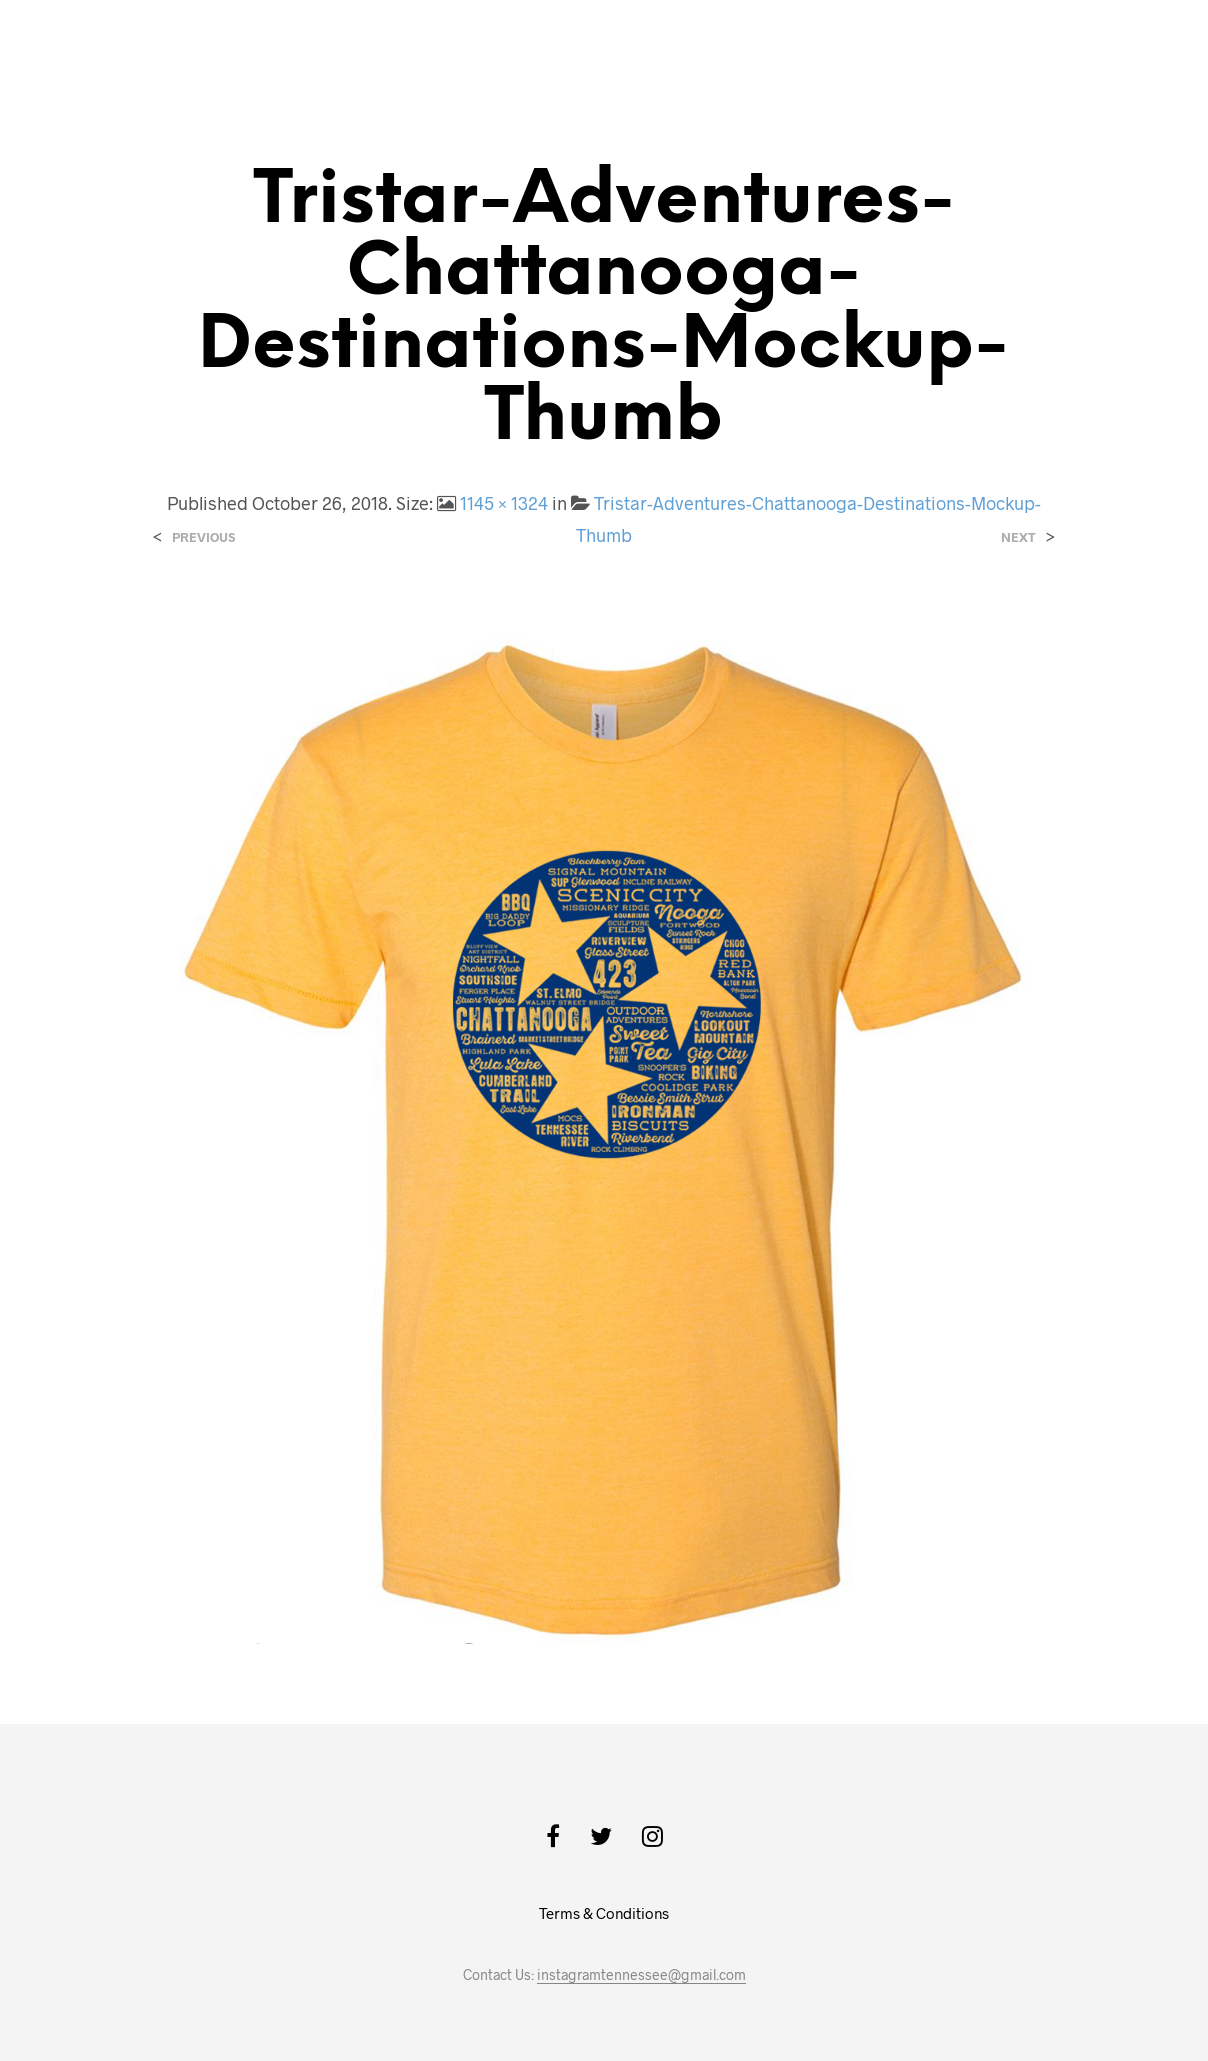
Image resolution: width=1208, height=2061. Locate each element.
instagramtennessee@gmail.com (641, 1975)
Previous (203, 537)
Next (1018, 537)
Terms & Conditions (604, 1913)
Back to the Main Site (1040, 46)
